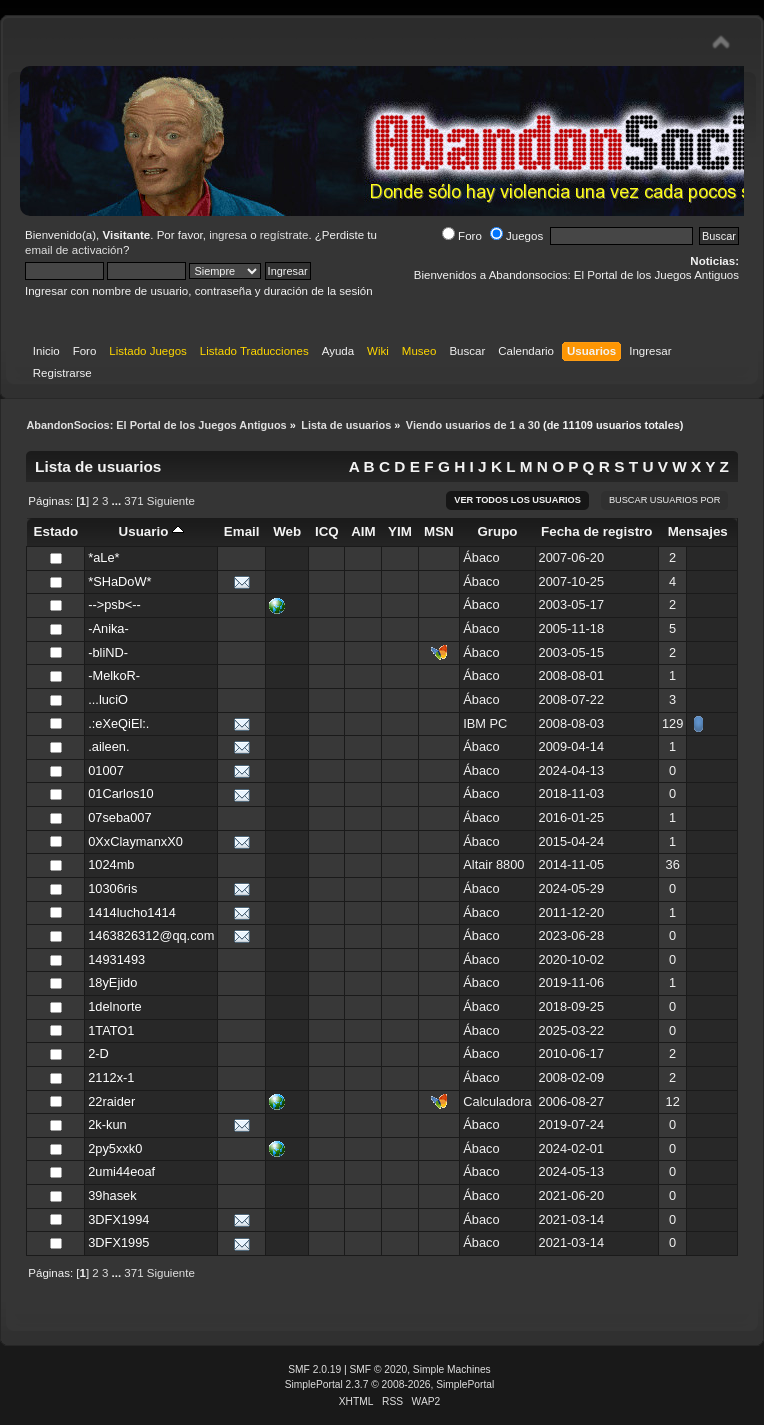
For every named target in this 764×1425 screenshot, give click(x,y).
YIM (400, 531)
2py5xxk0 (115, 1148)
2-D (98, 1053)
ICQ (327, 531)
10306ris (112, 888)
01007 (106, 770)
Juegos (516, 236)
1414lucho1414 (132, 912)
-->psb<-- (114, 604)
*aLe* (103, 557)
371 (133, 501)
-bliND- (108, 652)
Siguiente (171, 501)
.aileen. (108, 746)
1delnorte (114, 1006)
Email (242, 531)
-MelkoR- (114, 675)
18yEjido (112, 982)
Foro (462, 236)
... (118, 501)
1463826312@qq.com (151, 935)
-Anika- (108, 628)
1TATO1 (111, 1030)
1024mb (111, 864)
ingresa (228, 235)
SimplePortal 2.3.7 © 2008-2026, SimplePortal (390, 1384)
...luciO (108, 699)
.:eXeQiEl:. (118, 723)
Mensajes (698, 531)
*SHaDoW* (119, 581)
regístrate (284, 235)
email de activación (74, 250)
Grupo (497, 531)
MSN (439, 531)
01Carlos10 (120, 793)
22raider (111, 1101)
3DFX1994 (118, 1219)
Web (287, 531)
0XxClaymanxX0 (135, 841)
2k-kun (107, 1124)
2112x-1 (111, 1077)
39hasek (112, 1195)
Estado (56, 531)
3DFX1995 (118, 1242)
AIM (363, 531)
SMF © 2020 (379, 1369)
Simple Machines (452, 1369)
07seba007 (119, 817)
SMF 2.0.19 (314, 1369)
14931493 (116, 959)
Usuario (151, 531)
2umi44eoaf (121, 1171)
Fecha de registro (596, 531)
